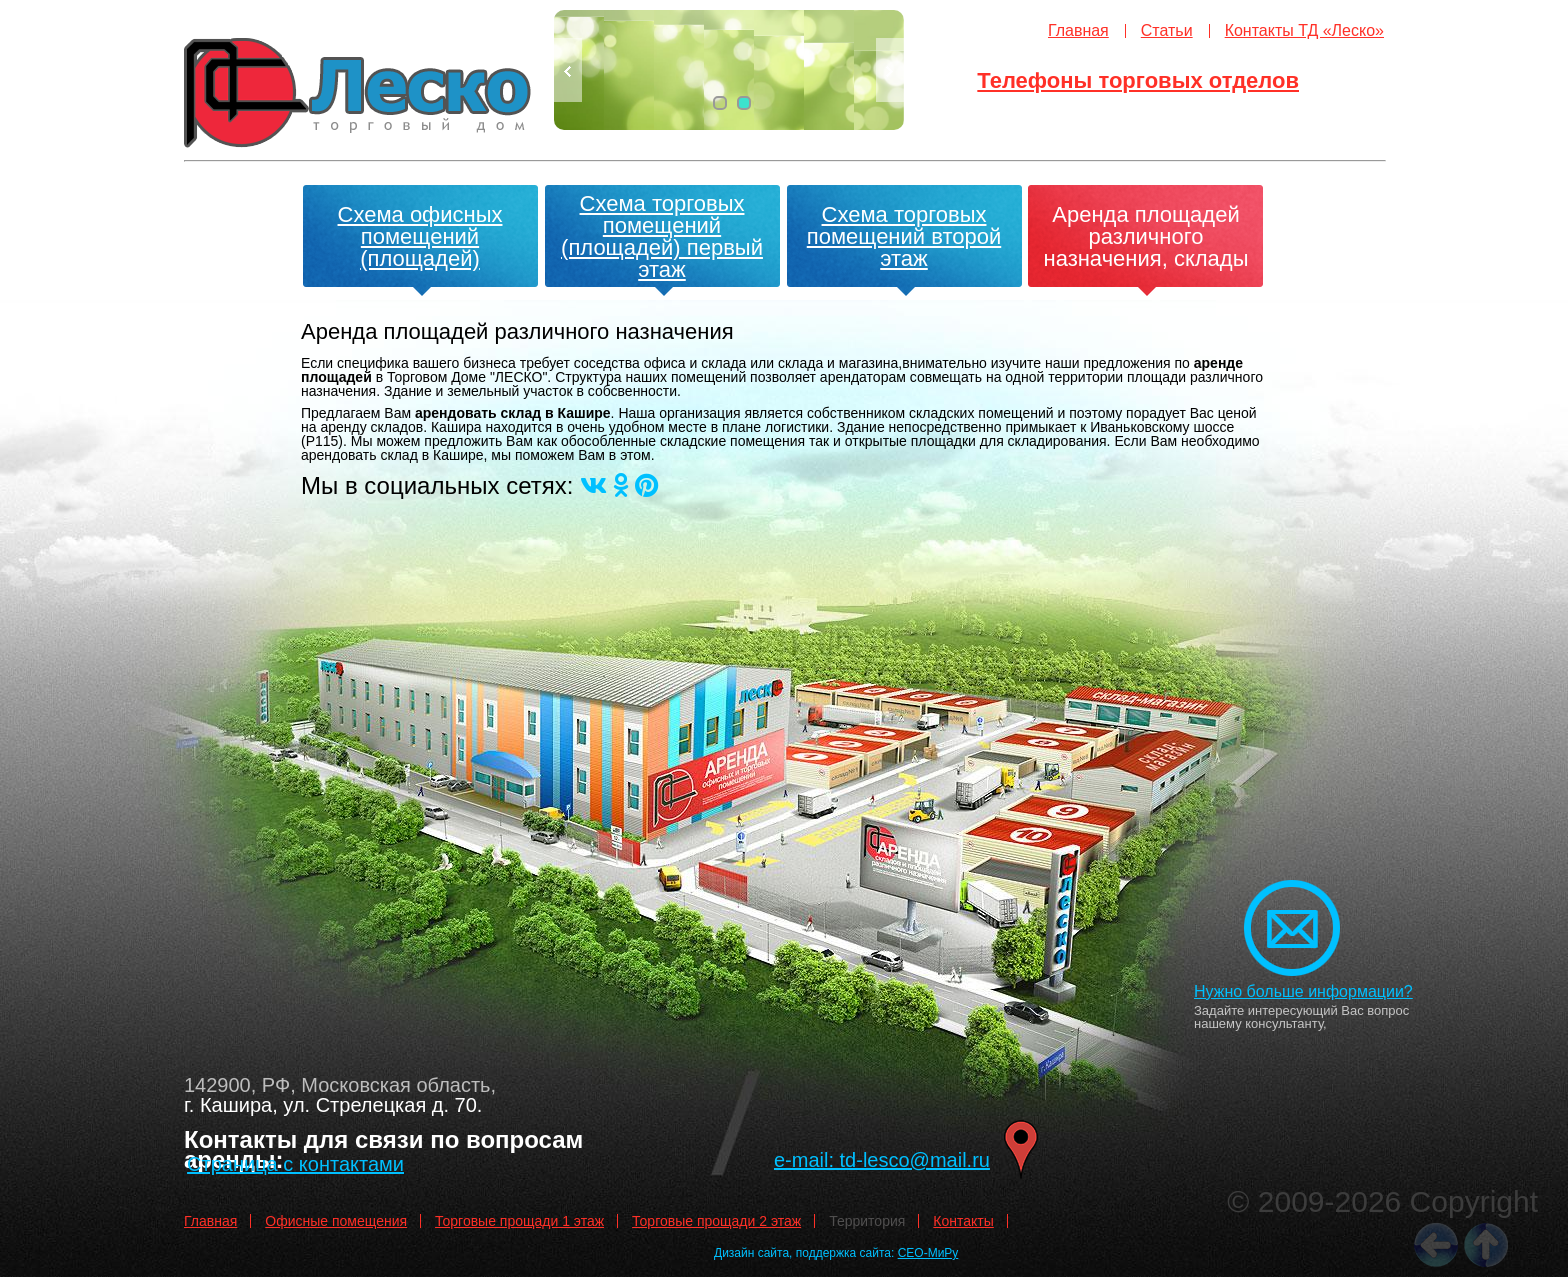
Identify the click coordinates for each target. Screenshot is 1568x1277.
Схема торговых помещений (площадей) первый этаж (662, 236)
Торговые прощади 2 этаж (716, 1221)
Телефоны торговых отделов (1138, 80)
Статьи (1167, 30)
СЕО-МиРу (928, 1253)
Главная (1078, 30)
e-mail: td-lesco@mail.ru (882, 1160)
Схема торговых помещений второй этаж (904, 236)
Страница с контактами (295, 1164)
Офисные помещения (336, 1221)
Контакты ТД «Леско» (1304, 30)
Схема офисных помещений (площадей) (420, 236)
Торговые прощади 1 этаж (519, 1221)
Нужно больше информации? (1303, 991)
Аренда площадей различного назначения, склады (1146, 236)
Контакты (963, 1221)
